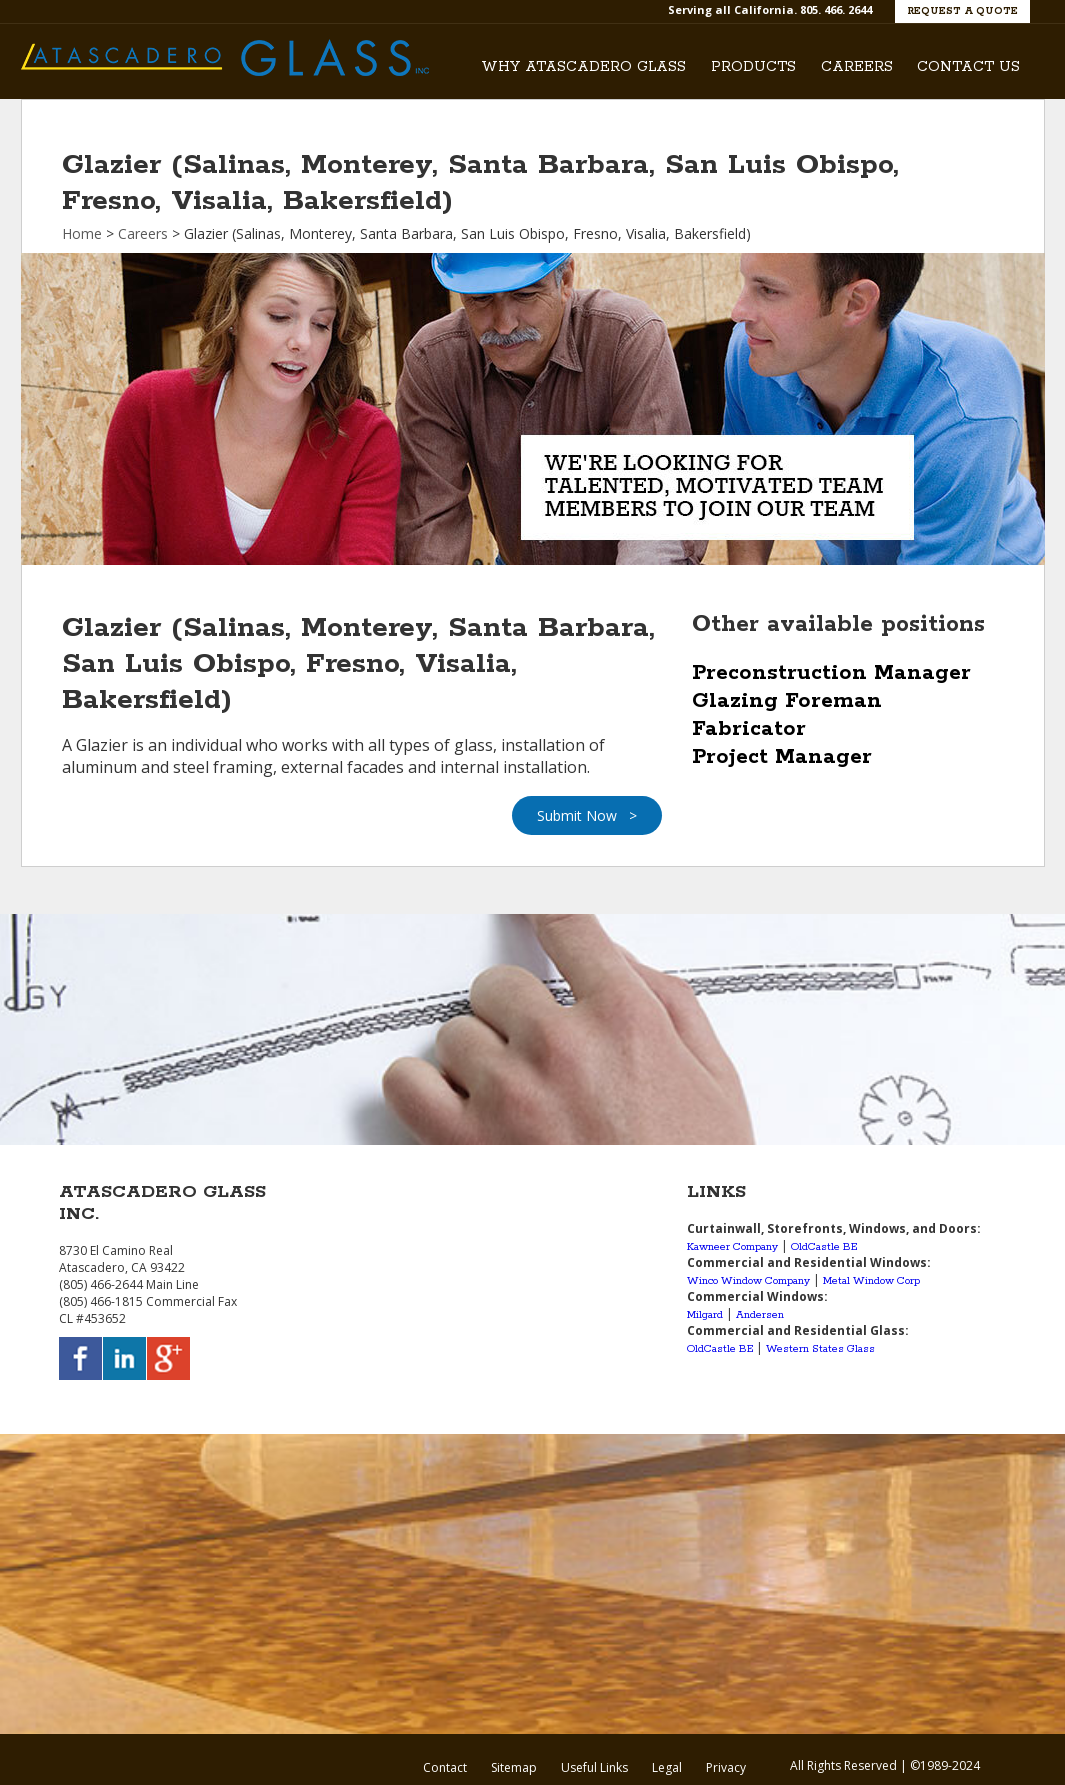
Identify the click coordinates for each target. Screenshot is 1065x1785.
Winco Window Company (748, 1281)
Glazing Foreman (787, 701)
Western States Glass (820, 1349)
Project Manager (782, 757)
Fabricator (749, 729)
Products (753, 67)
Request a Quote (962, 11)
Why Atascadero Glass (583, 67)
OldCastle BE (824, 1247)
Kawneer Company (732, 1247)
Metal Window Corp (871, 1281)
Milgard (705, 1315)
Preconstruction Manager (831, 673)
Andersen (760, 1315)
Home (82, 233)
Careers (857, 67)
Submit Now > (587, 815)
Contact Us (968, 67)
